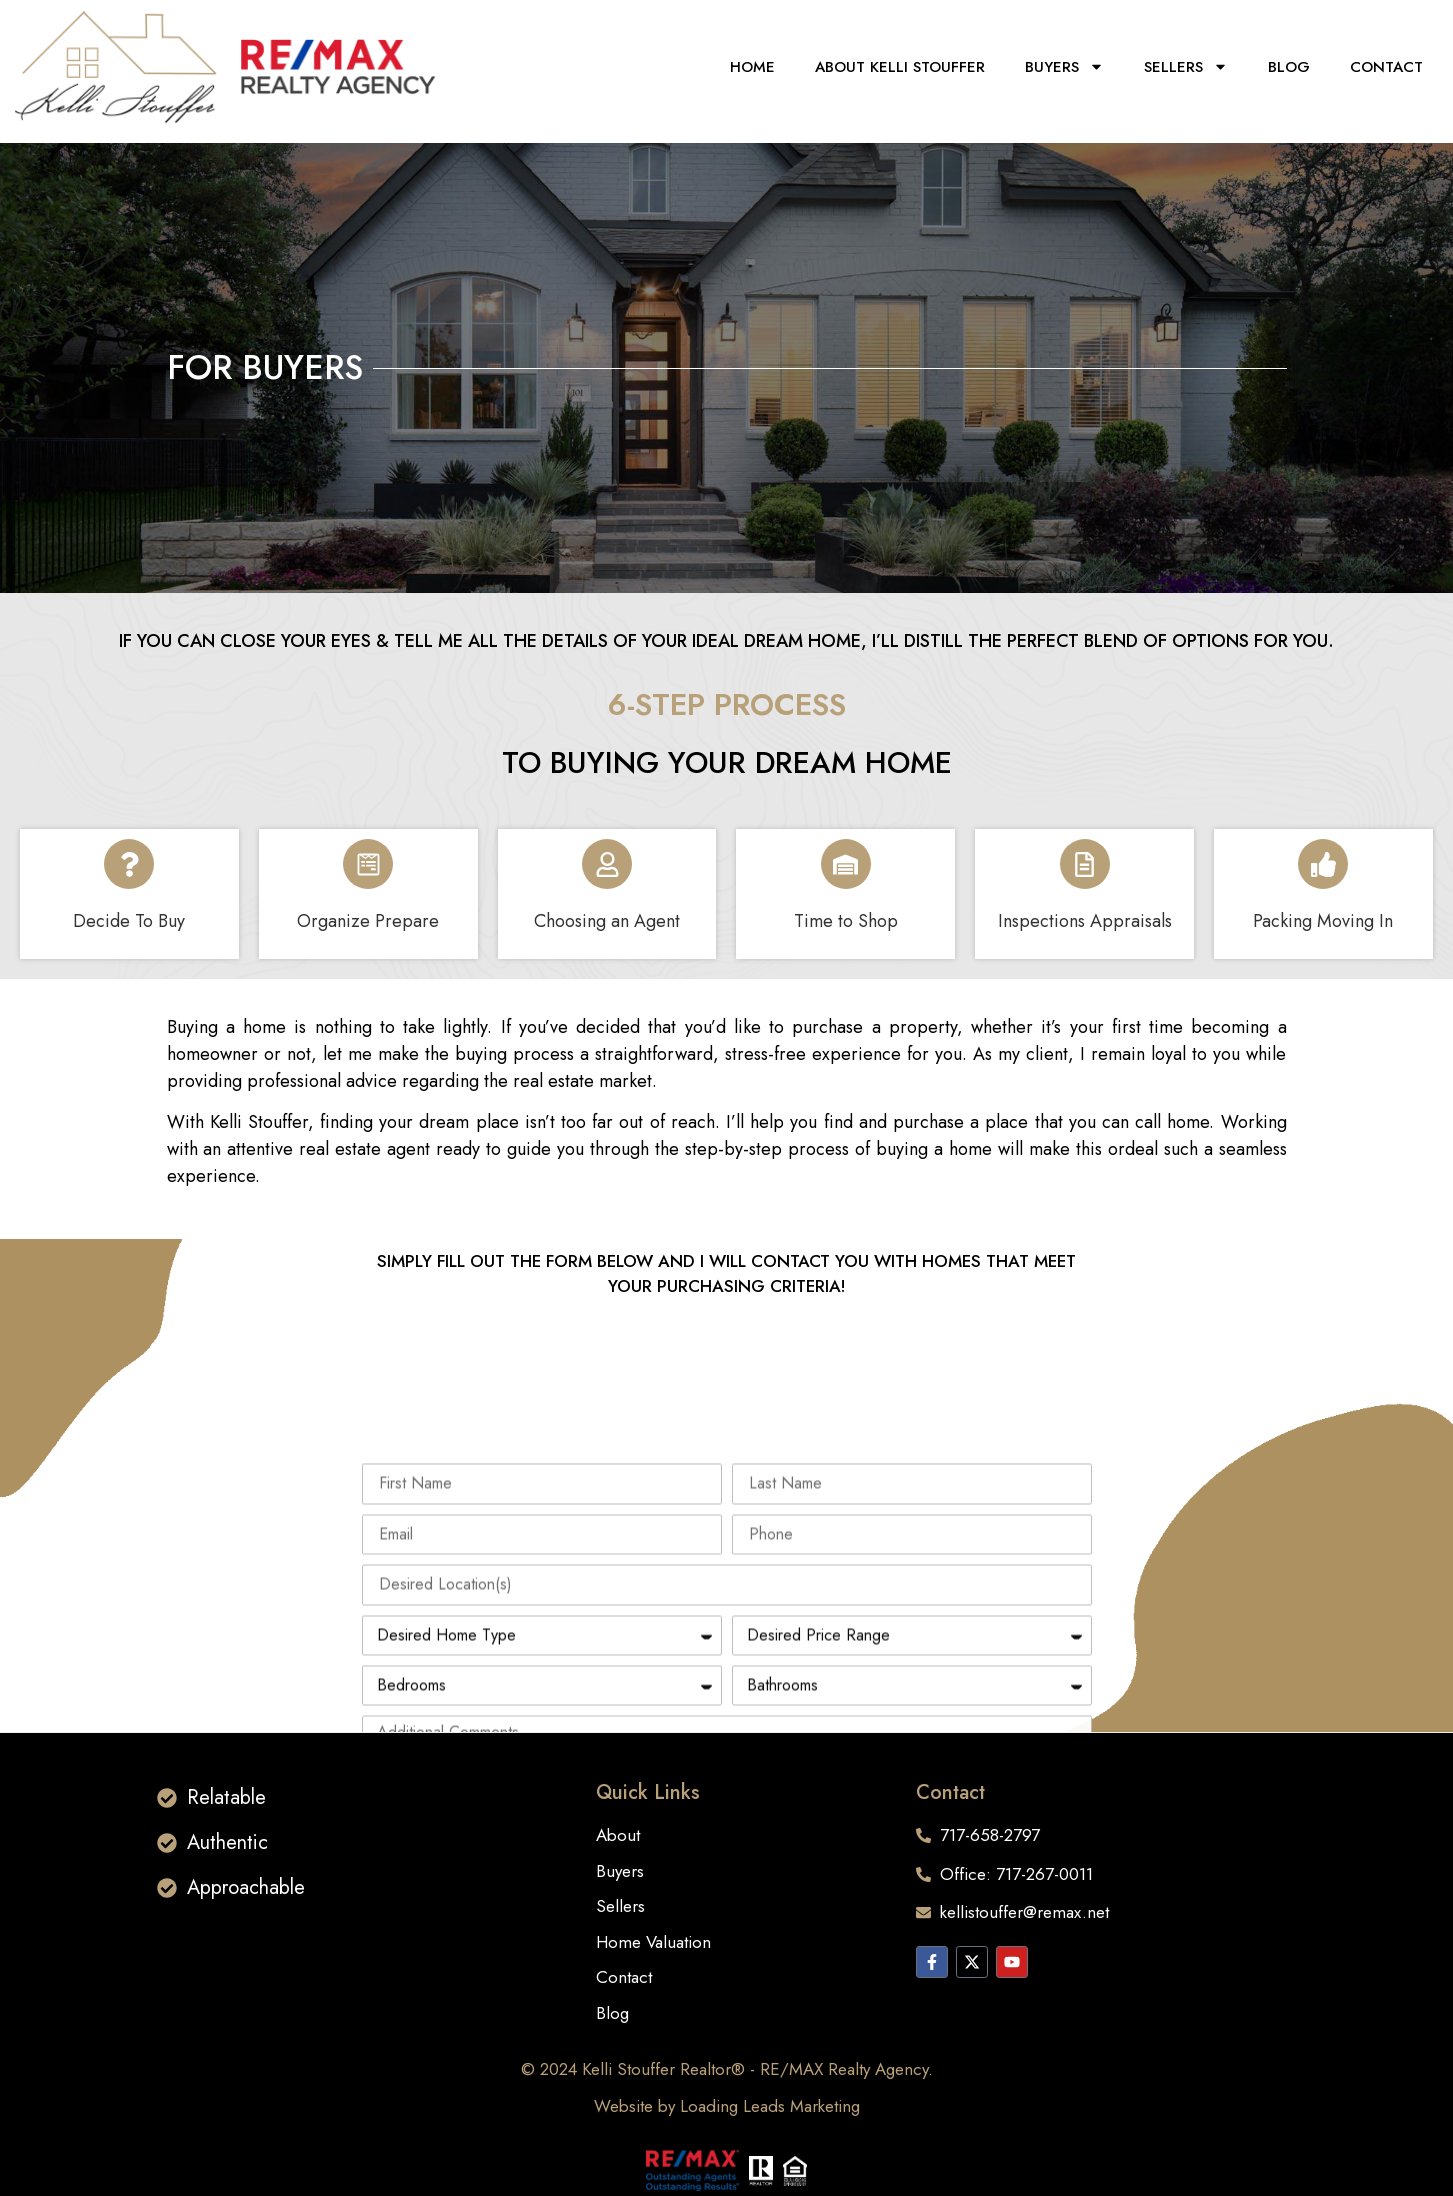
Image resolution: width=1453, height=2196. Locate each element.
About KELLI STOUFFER (900, 67)
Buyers (1064, 66)
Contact (1386, 67)
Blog (1289, 67)
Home (752, 67)
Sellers (1186, 66)
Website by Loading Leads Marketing (727, 2106)
